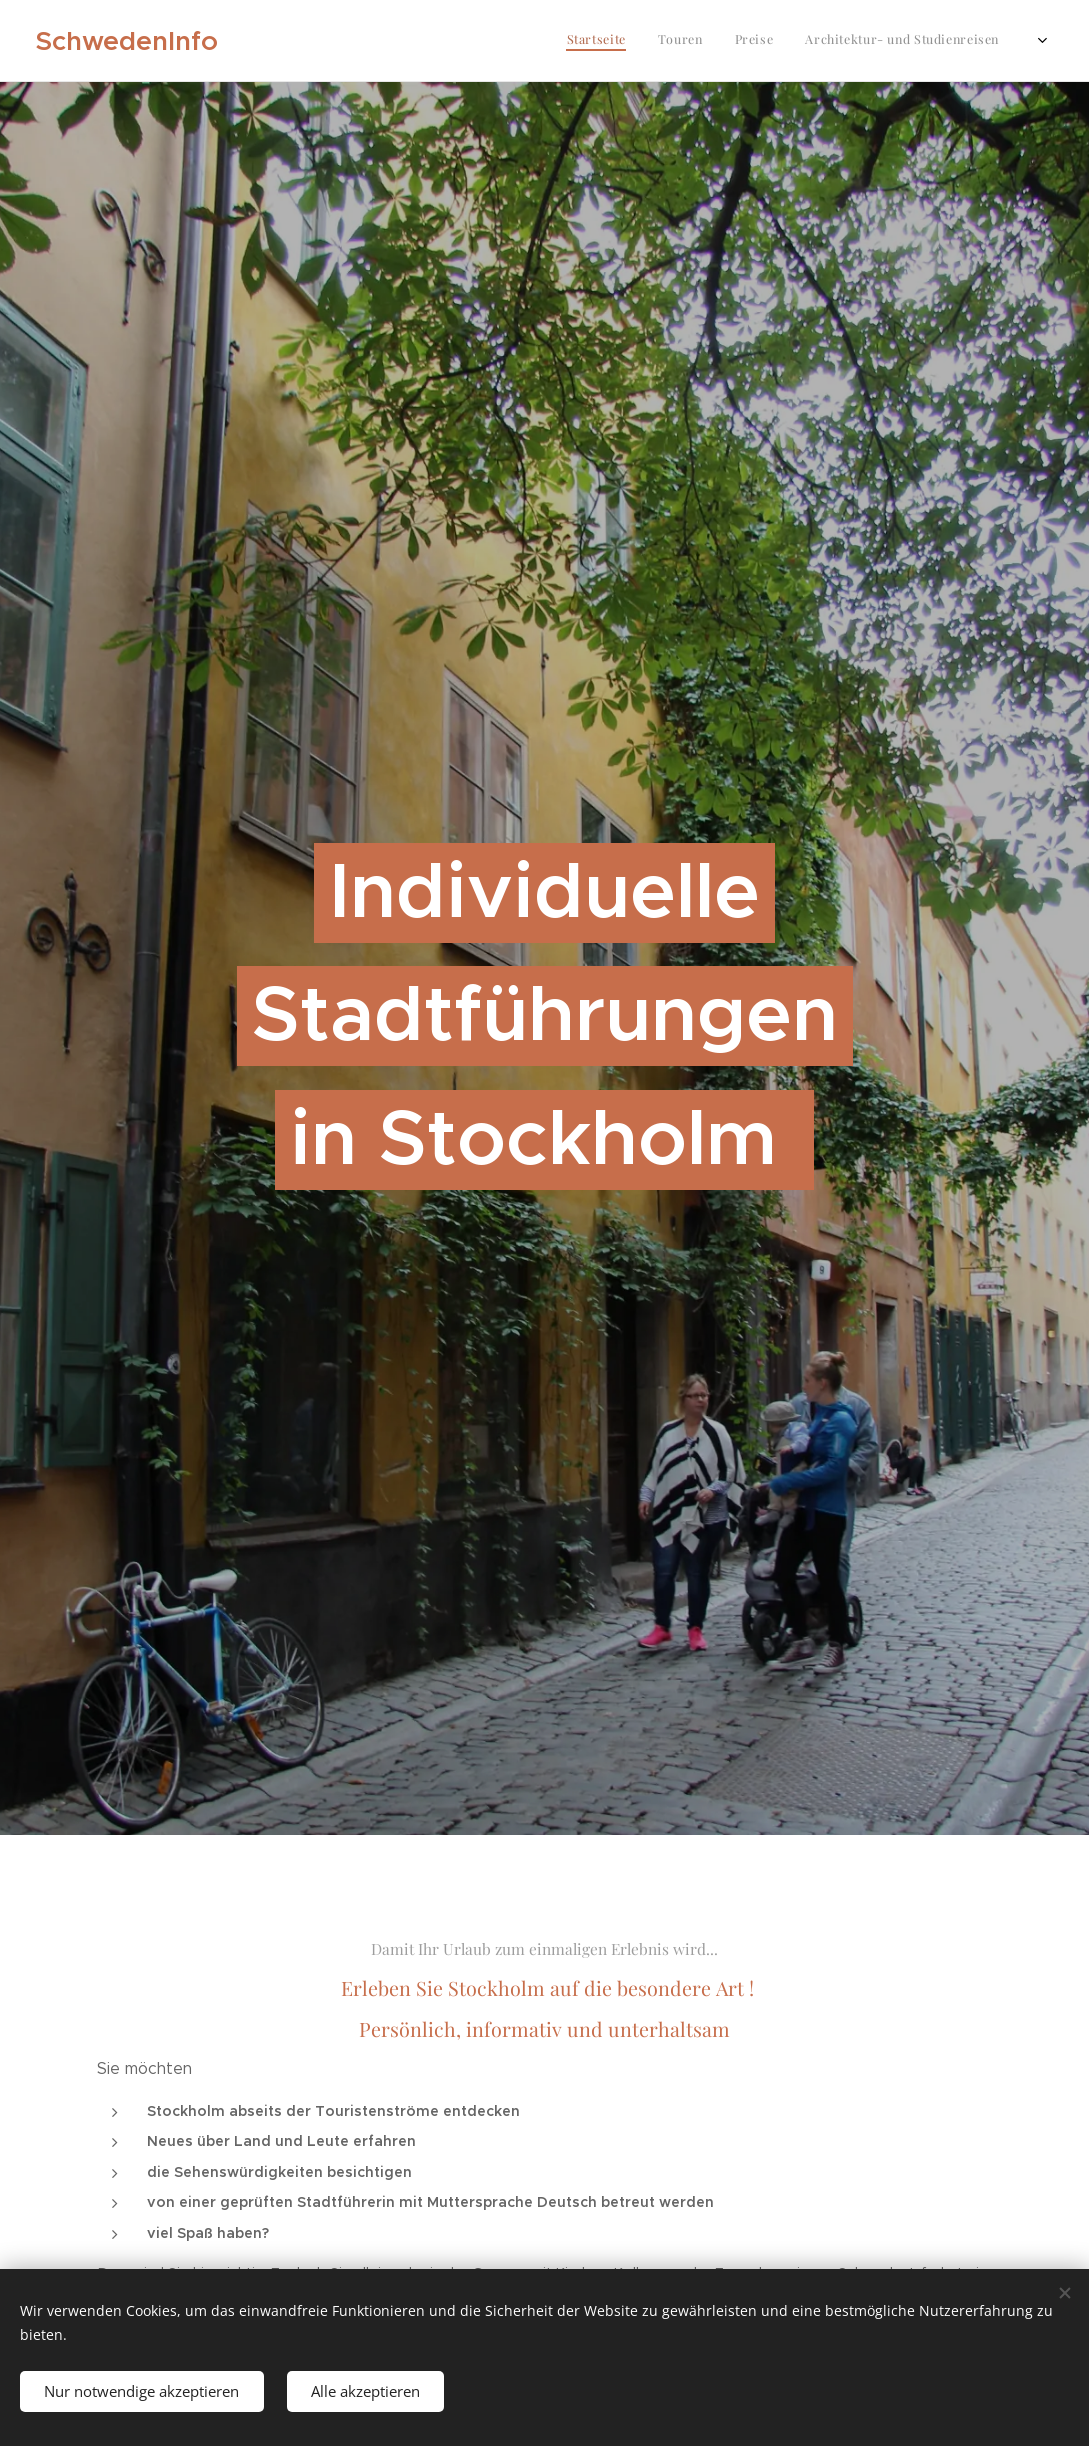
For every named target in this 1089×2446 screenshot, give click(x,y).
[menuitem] (867, 41)
